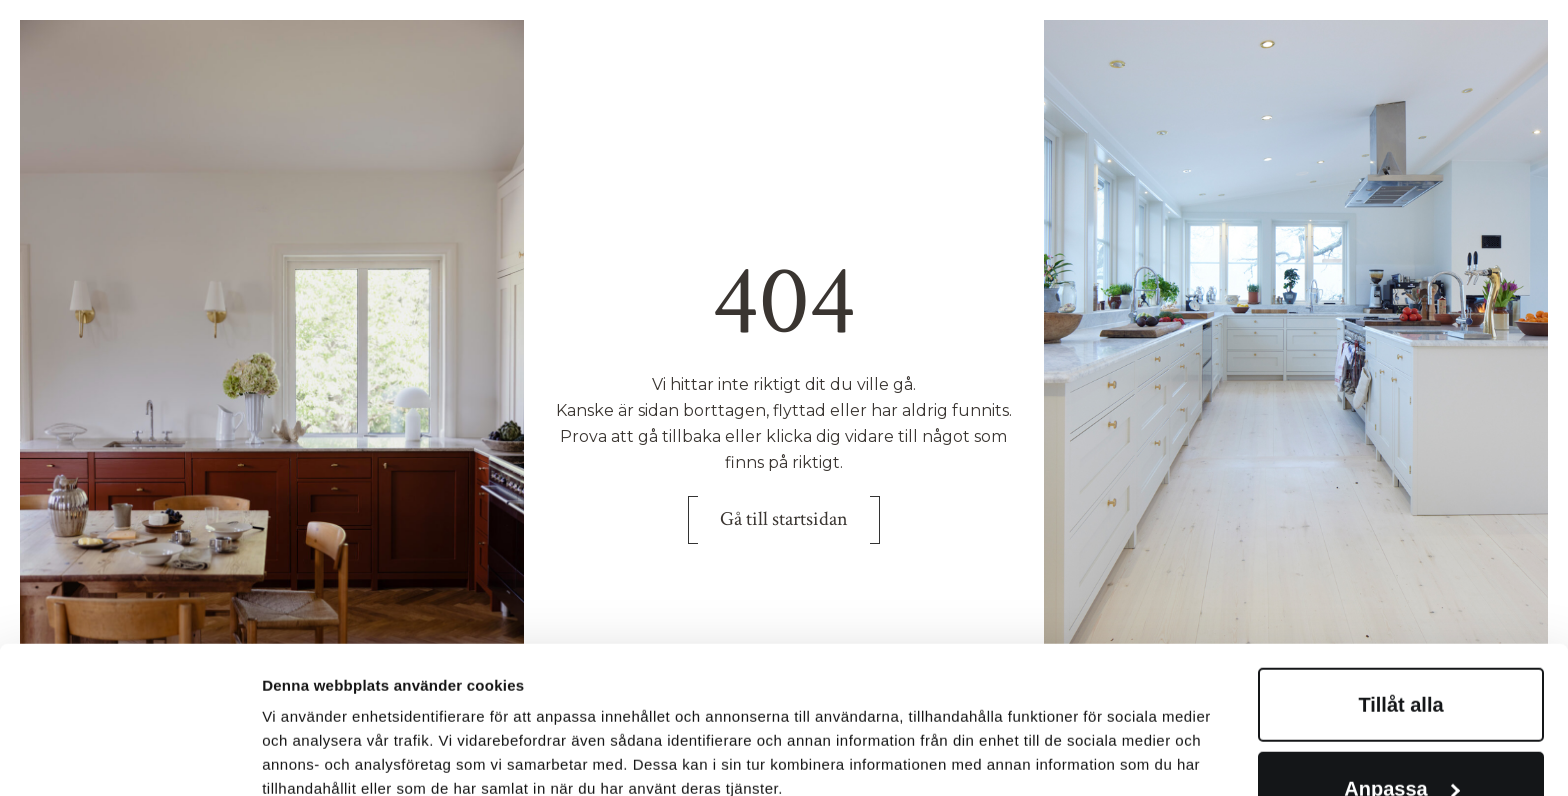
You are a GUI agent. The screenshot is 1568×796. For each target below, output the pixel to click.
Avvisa (1401, 735)
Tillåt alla (1400, 567)
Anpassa (1401, 651)
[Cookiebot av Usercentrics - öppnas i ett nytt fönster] (129, 757)
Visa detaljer (306, 705)
